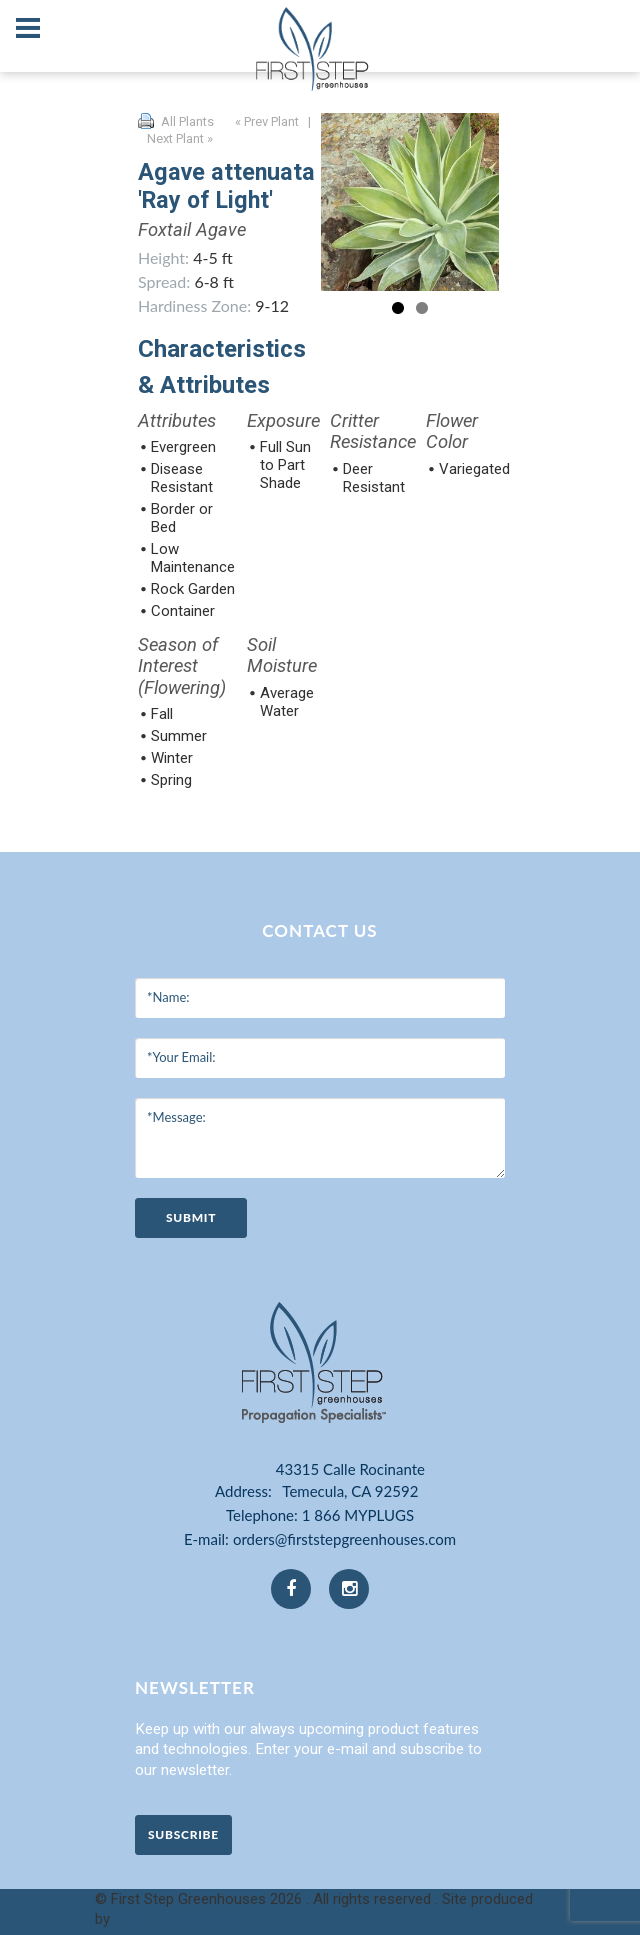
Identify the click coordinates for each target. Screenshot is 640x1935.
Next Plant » (181, 138)
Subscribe (183, 1834)
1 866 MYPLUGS (358, 1515)
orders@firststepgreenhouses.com (344, 1539)
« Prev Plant (265, 121)
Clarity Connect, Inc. (179, 1919)
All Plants (187, 121)
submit (191, 1217)
